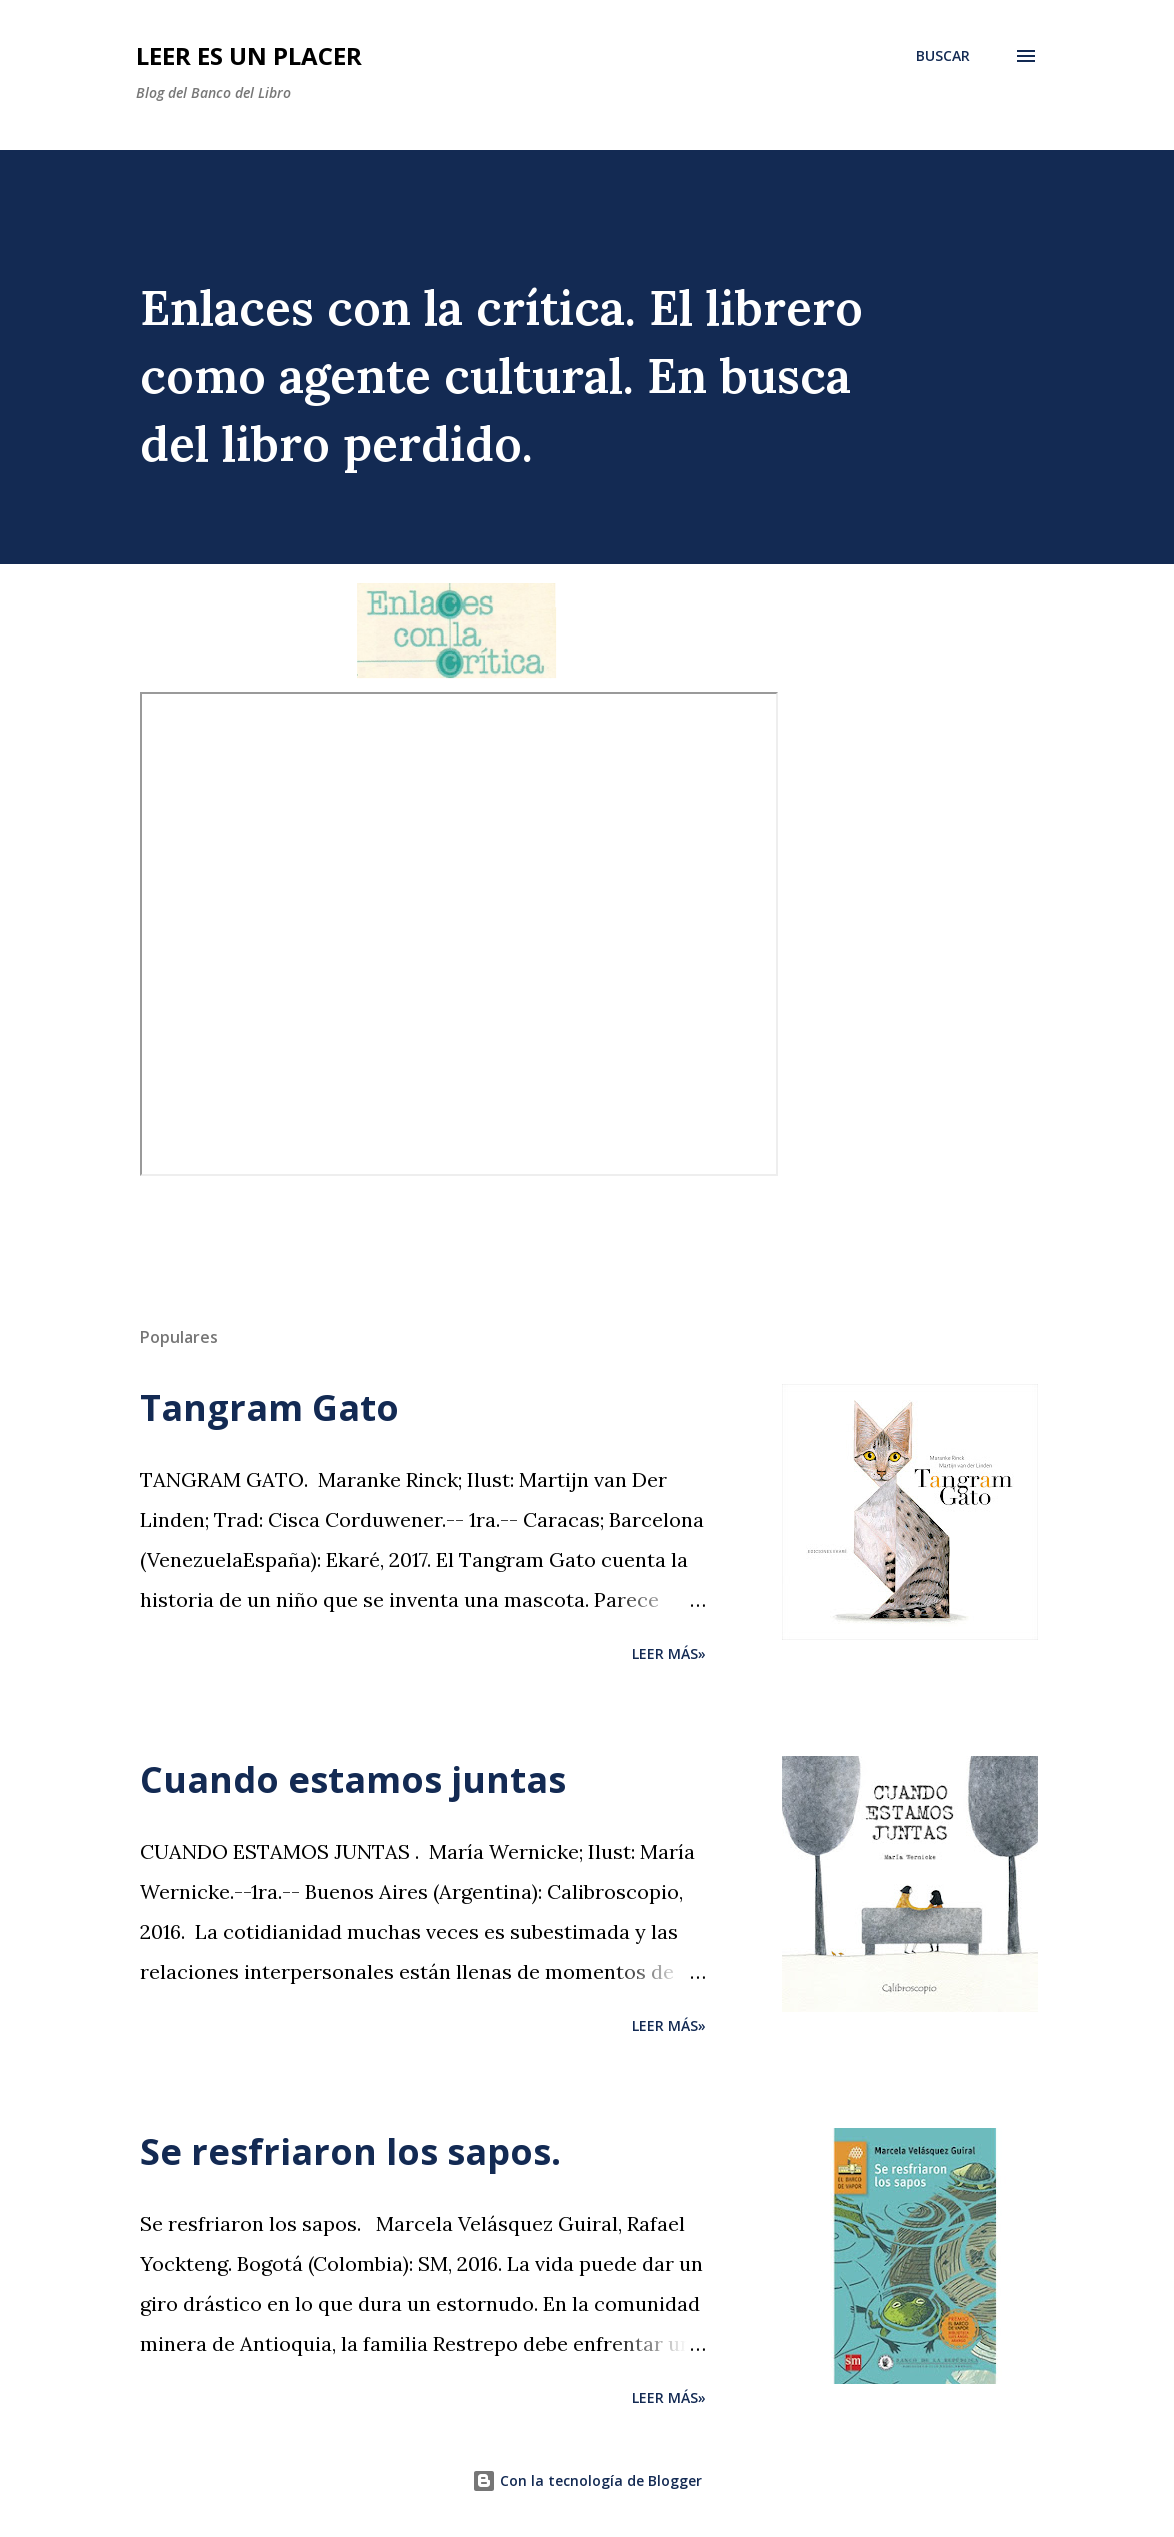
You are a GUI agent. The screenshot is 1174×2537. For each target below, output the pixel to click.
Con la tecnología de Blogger (587, 2480)
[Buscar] (943, 56)
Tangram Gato (269, 1407)
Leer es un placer (249, 55)
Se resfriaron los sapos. (350, 2151)
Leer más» (669, 1653)
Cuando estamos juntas (353, 1779)
